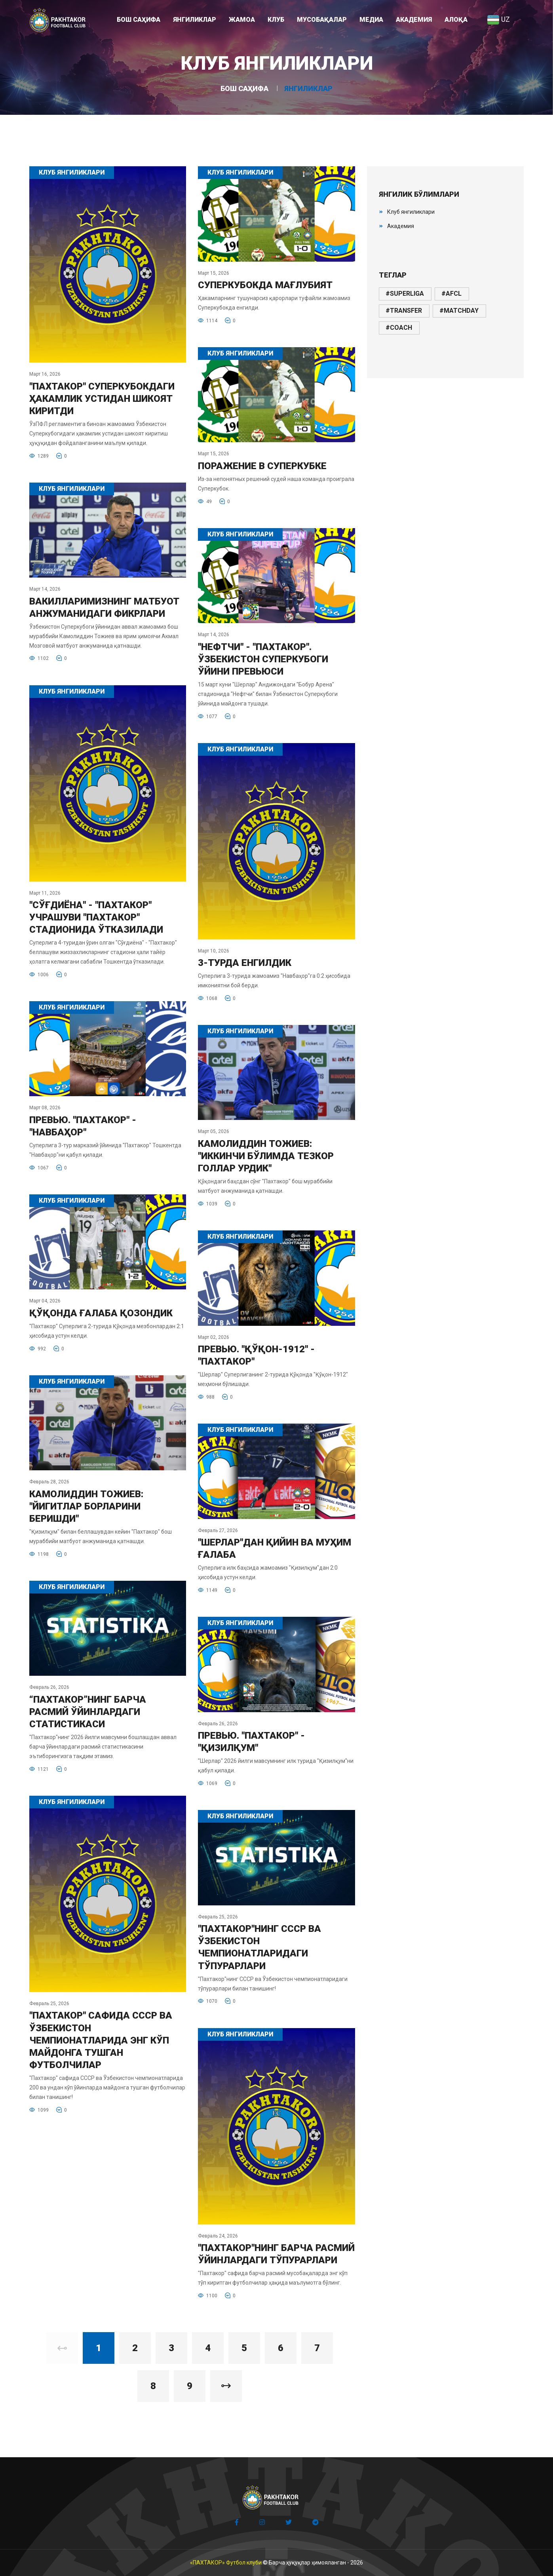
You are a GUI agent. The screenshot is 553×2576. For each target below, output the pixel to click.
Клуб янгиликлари (411, 212)
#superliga (405, 293)
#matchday (459, 310)
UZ (498, 19)
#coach (399, 327)
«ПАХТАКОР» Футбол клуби (226, 2562)
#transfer (404, 310)
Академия (400, 226)
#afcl (451, 293)
